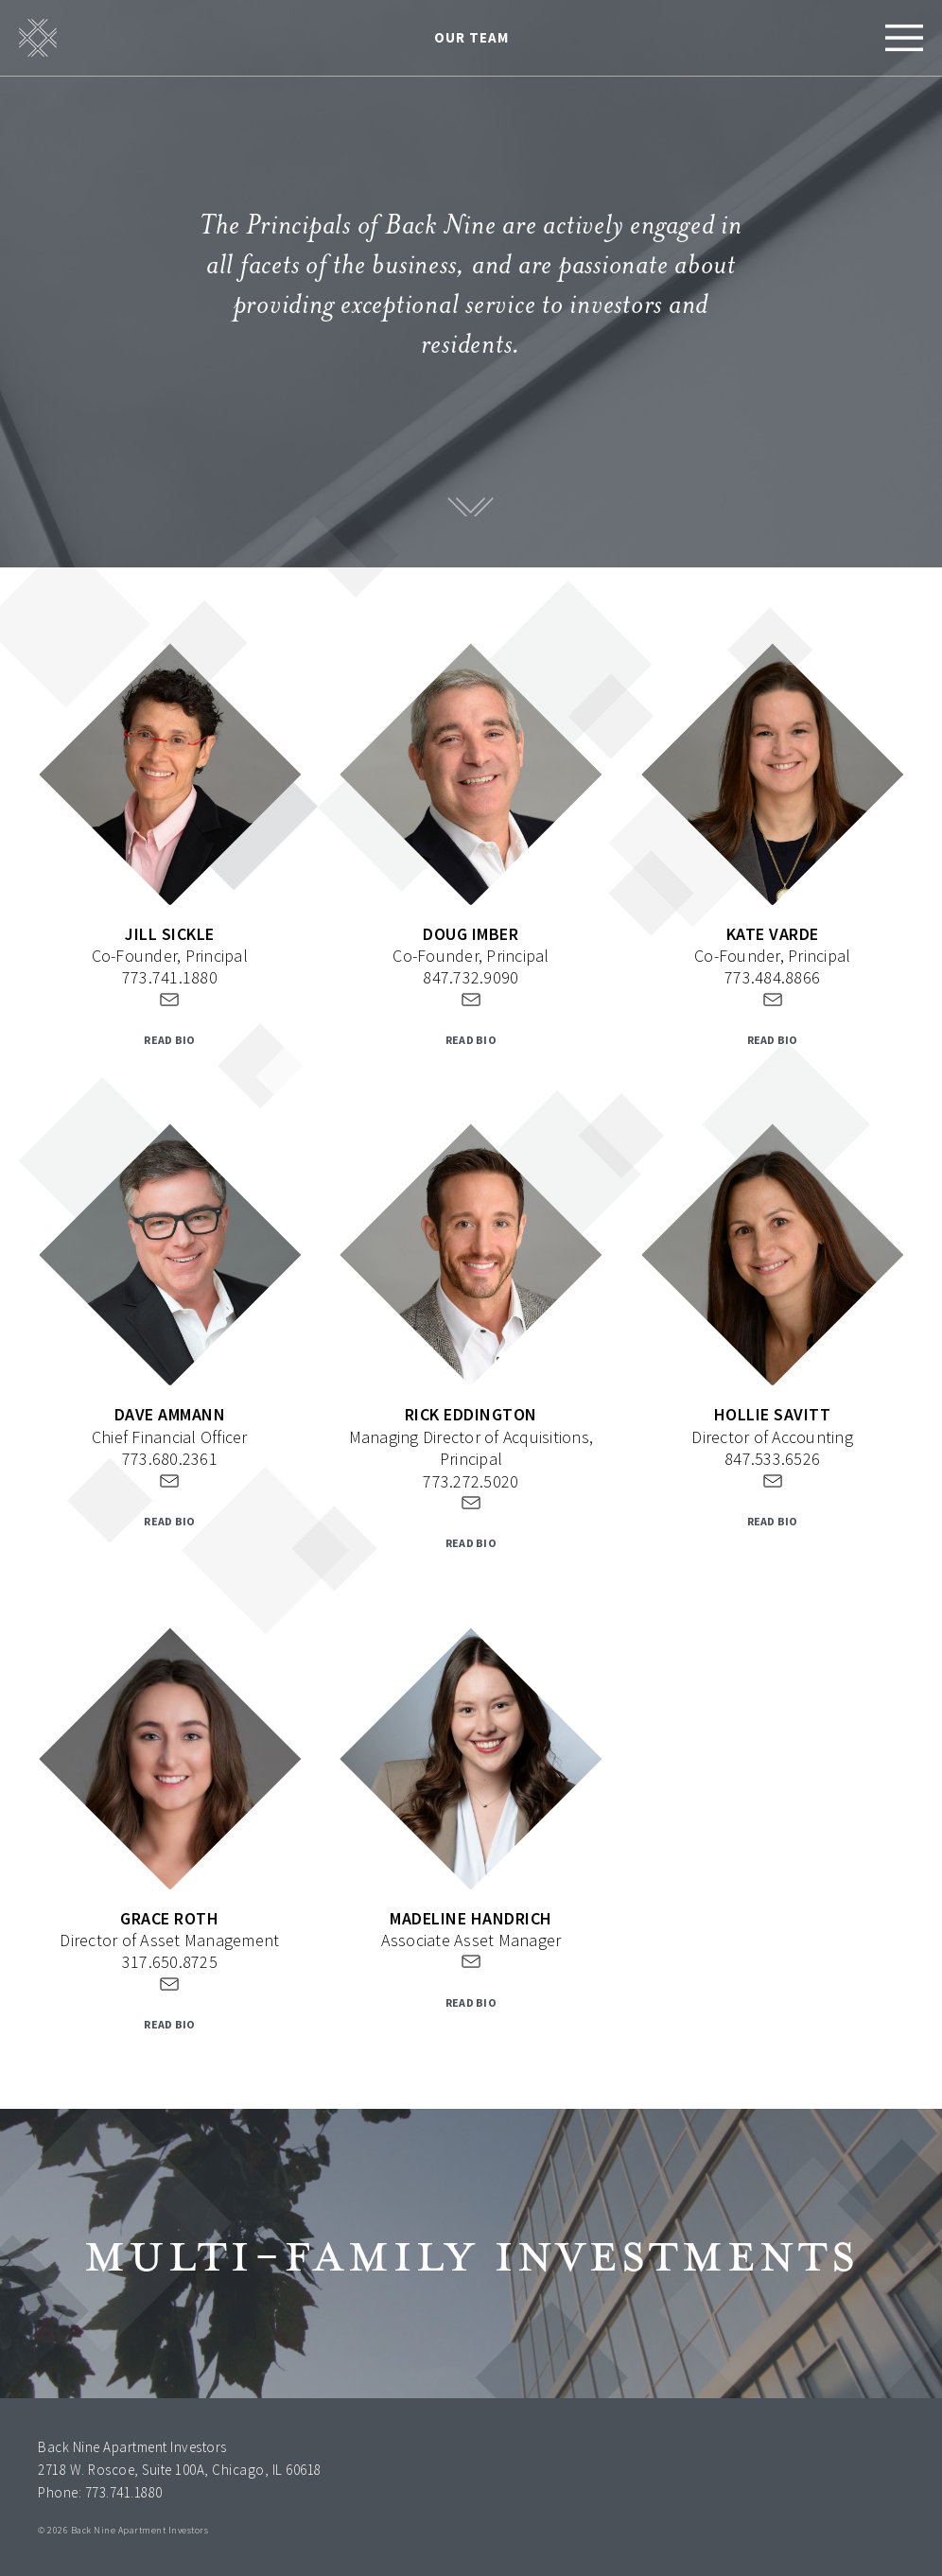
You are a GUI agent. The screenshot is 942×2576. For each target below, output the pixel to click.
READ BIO (169, 1040)
